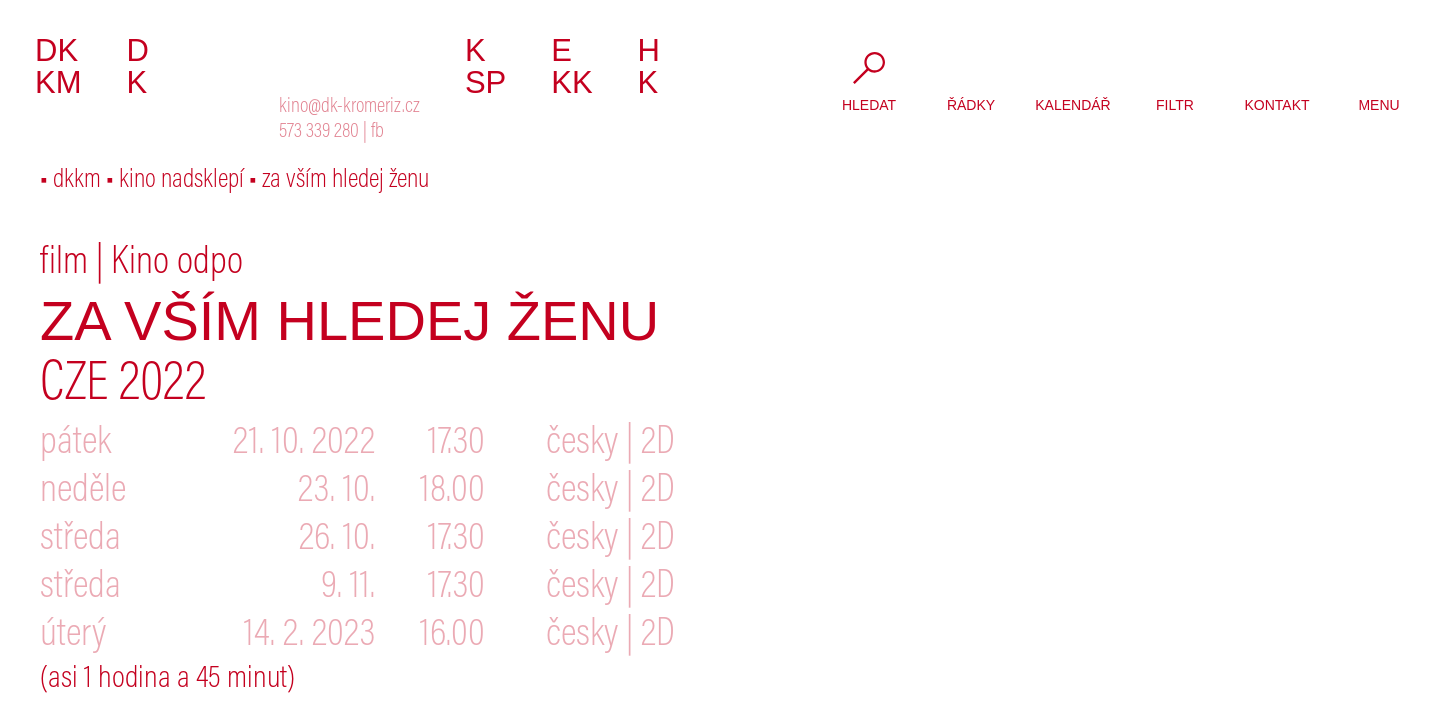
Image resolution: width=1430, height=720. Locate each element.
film (64, 264)
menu (1378, 105)
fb (377, 132)
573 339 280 (319, 132)
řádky (971, 105)
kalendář (1072, 105)
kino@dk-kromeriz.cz (349, 107)
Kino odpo (177, 264)
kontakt (1276, 105)
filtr (1175, 105)
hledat (869, 105)
